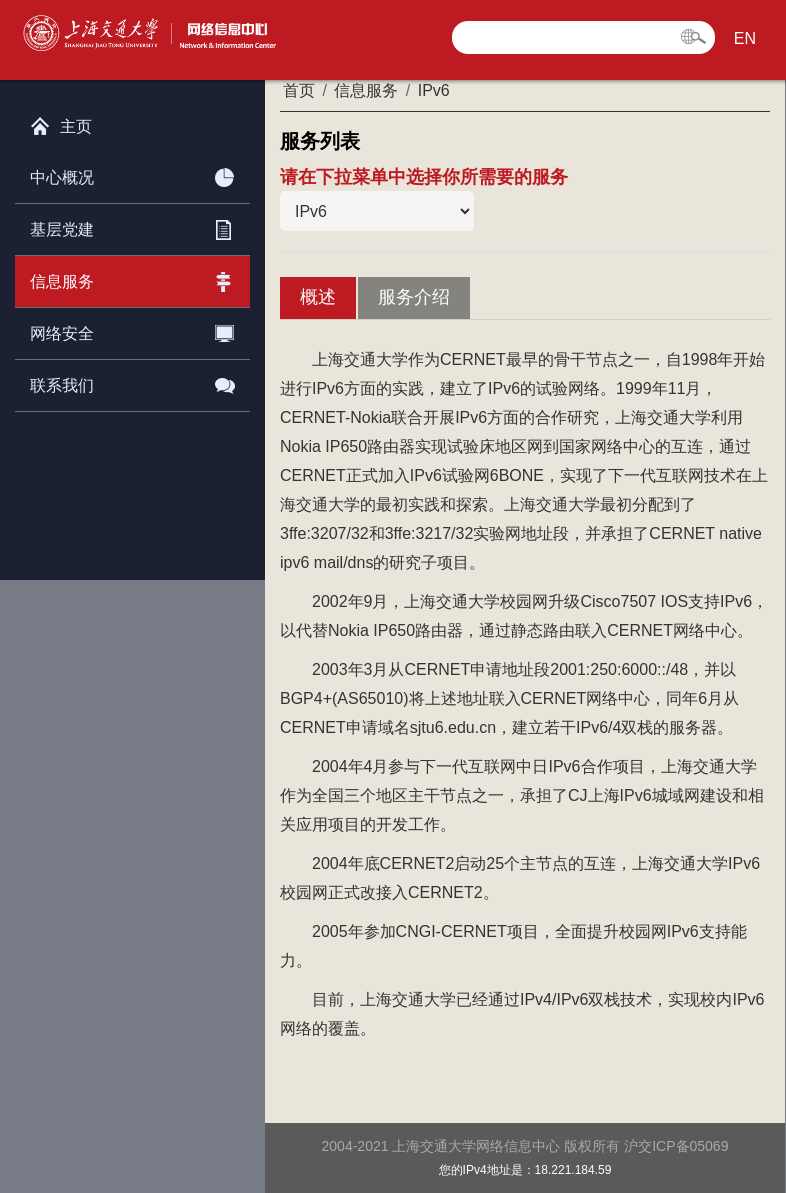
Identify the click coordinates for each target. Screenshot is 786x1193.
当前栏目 (377, 211)
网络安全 (132, 330)
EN (745, 38)
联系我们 (132, 382)
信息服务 (132, 278)
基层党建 (132, 226)
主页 (61, 122)
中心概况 (132, 174)
